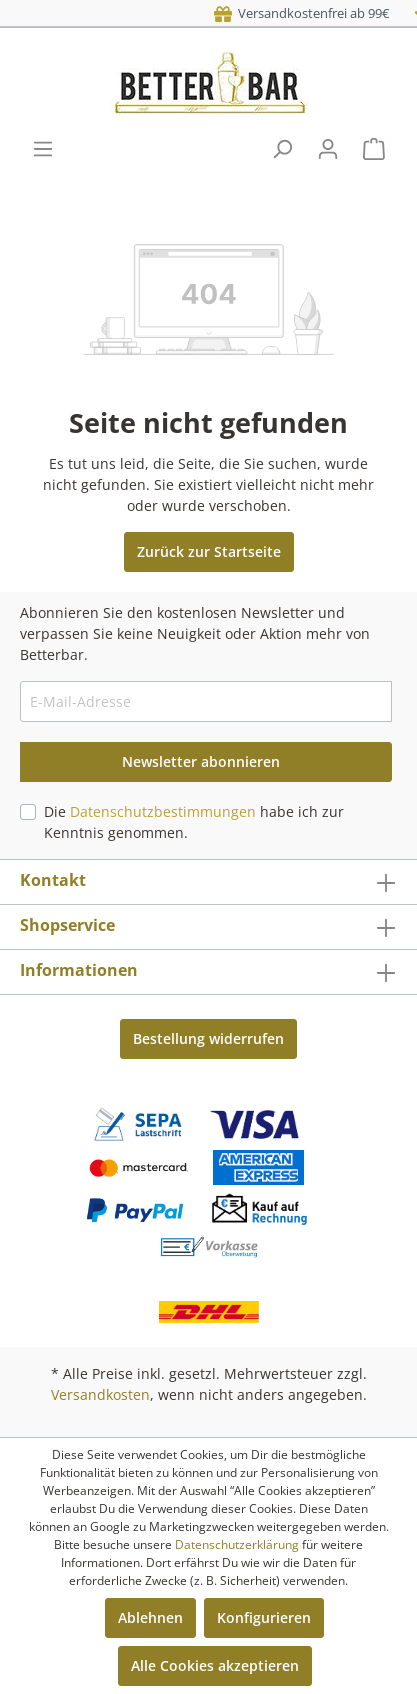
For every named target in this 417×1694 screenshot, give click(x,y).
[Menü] (43, 149)
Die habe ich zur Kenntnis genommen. (194, 822)
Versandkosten (100, 1394)
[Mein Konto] (328, 149)
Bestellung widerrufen (208, 1038)
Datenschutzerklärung (237, 1544)
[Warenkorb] (374, 149)
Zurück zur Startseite (209, 551)
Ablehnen (150, 1617)
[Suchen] (282, 149)
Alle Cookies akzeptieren (215, 1665)
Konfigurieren (264, 1617)
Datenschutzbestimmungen (163, 811)
